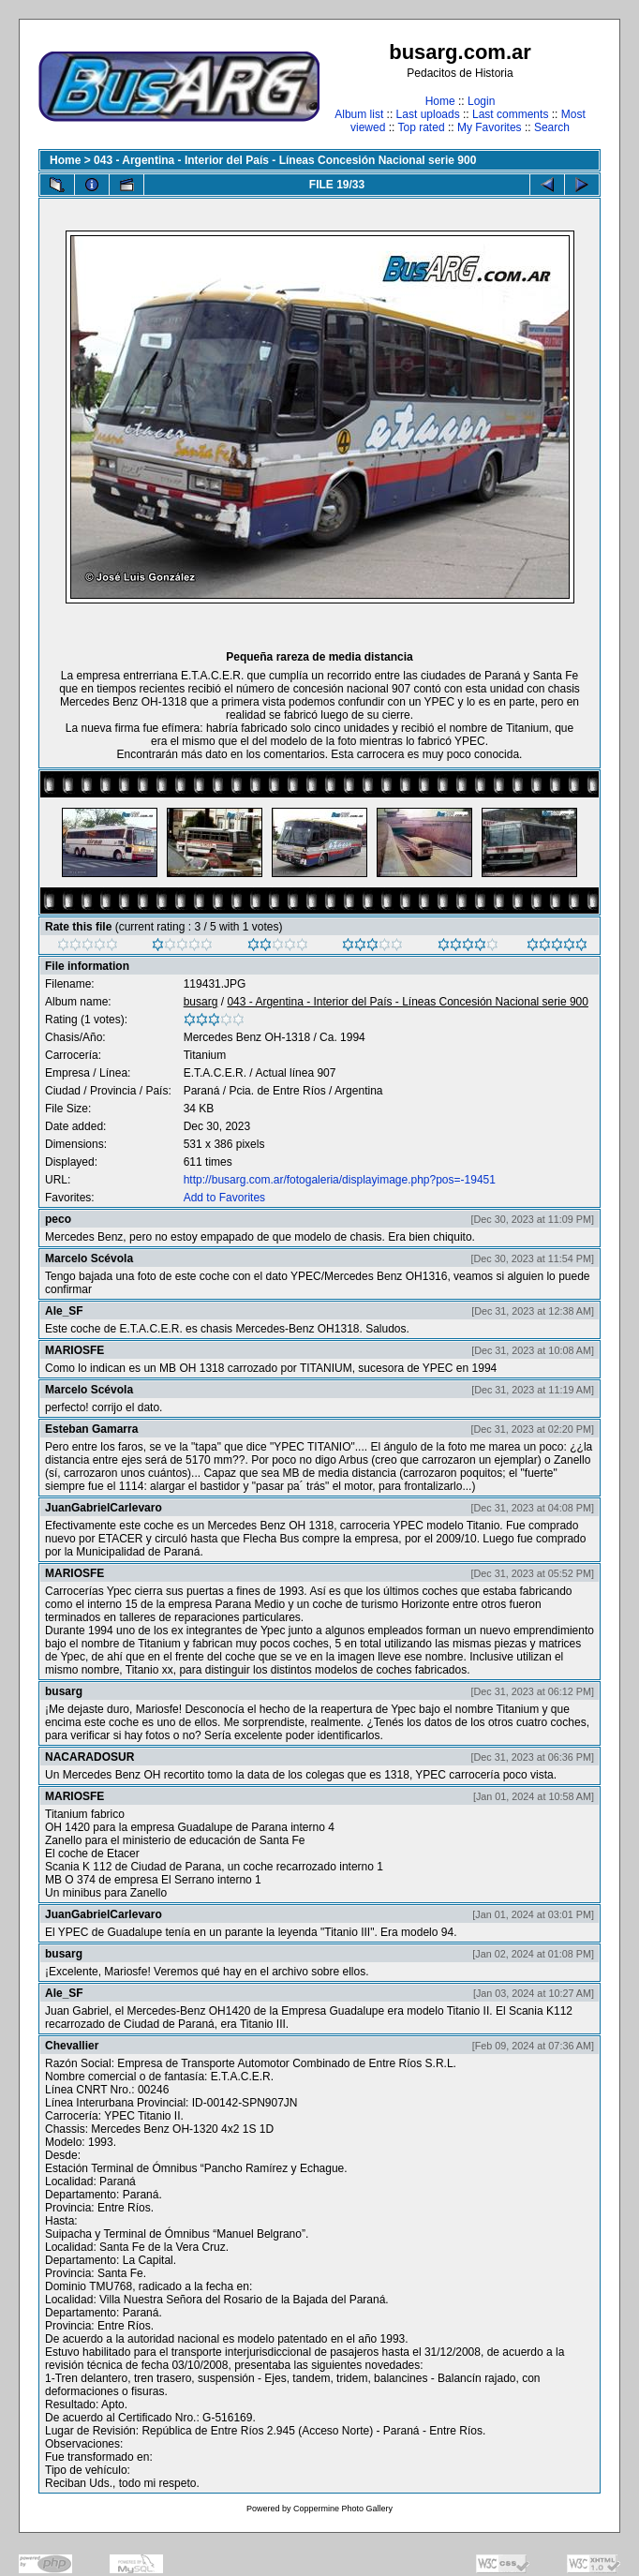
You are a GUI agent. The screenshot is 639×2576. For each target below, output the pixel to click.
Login (481, 101)
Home (440, 101)
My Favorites (489, 127)
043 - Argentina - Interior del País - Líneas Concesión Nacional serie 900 (285, 160)
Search (552, 127)
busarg (201, 1001)
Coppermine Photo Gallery (343, 2508)
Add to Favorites (224, 1197)
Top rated (421, 127)
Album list (358, 114)
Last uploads (428, 114)
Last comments (510, 114)
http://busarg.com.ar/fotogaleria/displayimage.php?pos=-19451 (340, 1179)
